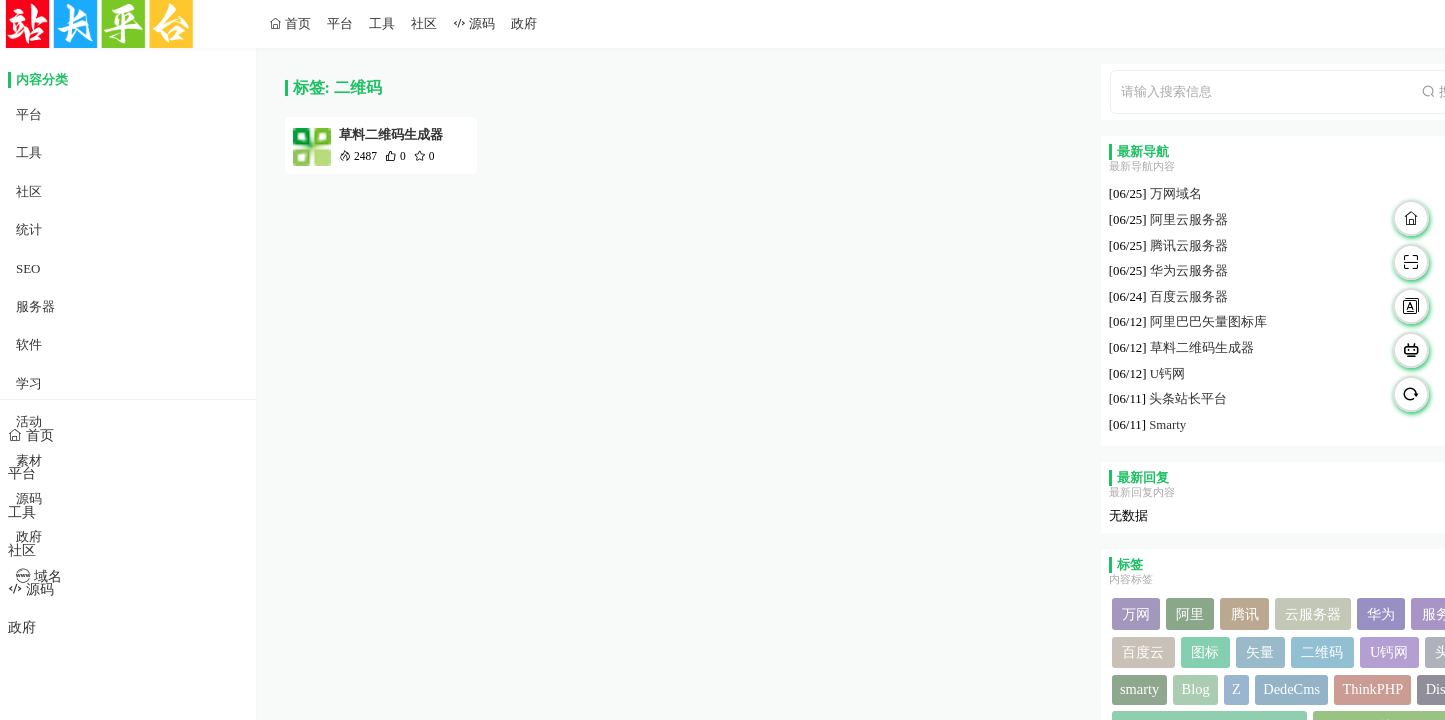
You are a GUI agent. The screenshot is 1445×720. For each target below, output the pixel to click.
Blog (1196, 689)
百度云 (1143, 652)
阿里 (1190, 614)
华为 (1381, 614)
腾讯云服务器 (1189, 246)
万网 (1136, 614)
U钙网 (1167, 374)
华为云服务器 (1189, 271)
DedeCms (1291, 689)
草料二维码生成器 (391, 135)
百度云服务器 (1189, 297)
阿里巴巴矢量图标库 (1208, 322)
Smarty (1167, 425)
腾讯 (1245, 614)
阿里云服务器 (1189, 220)
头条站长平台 (1188, 399)
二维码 (1322, 652)
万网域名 (1176, 194)
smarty (1139, 689)
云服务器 (1313, 614)
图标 (1205, 652)
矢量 (1260, 652)
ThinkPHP (1372, 689)
